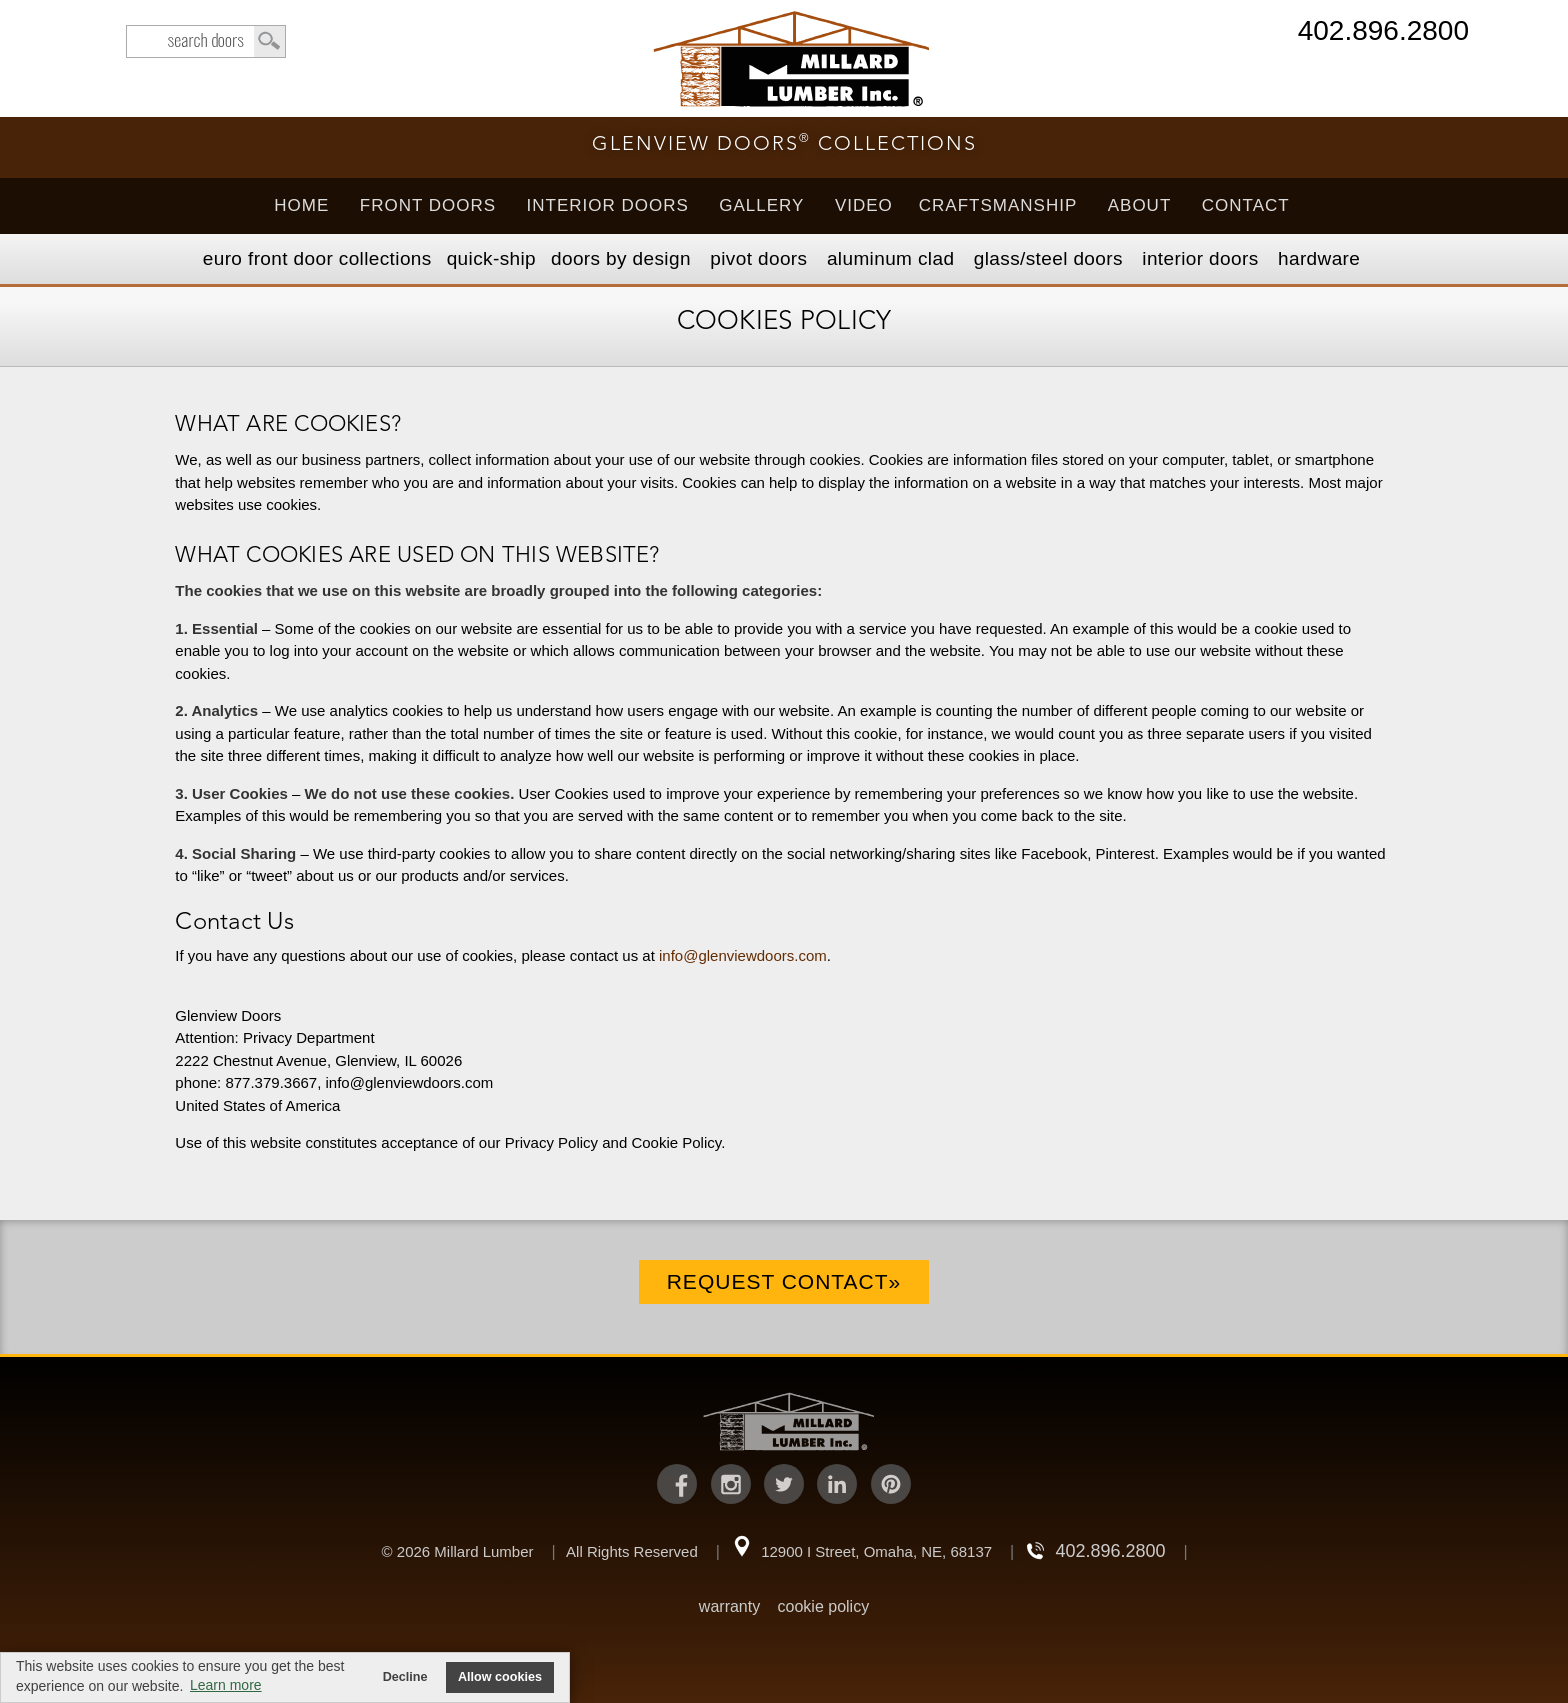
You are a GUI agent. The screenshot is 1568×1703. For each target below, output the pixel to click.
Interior (1200, 258)
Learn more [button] (226, 1685)
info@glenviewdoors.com (743, 955)
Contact (1246, 205)
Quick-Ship (491, 258)
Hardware (1319, 258)
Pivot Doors (758, 258)
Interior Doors (608, 205)
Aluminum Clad (890, 258)
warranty (729, 1606)
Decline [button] (405, 1677)
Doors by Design (621, 258)
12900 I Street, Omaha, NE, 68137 (876, 1551)
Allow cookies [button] (500, 1677)
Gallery (761, 205)
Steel (1048, 258)
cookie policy (824, 1606)
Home (301, 205)
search (206, 41)
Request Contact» (784, 1281)
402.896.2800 (1383, 33)
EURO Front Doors (317, 258)
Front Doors (428, 205)
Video (864, 205)
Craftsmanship (998, 205)
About (1140, 205)
